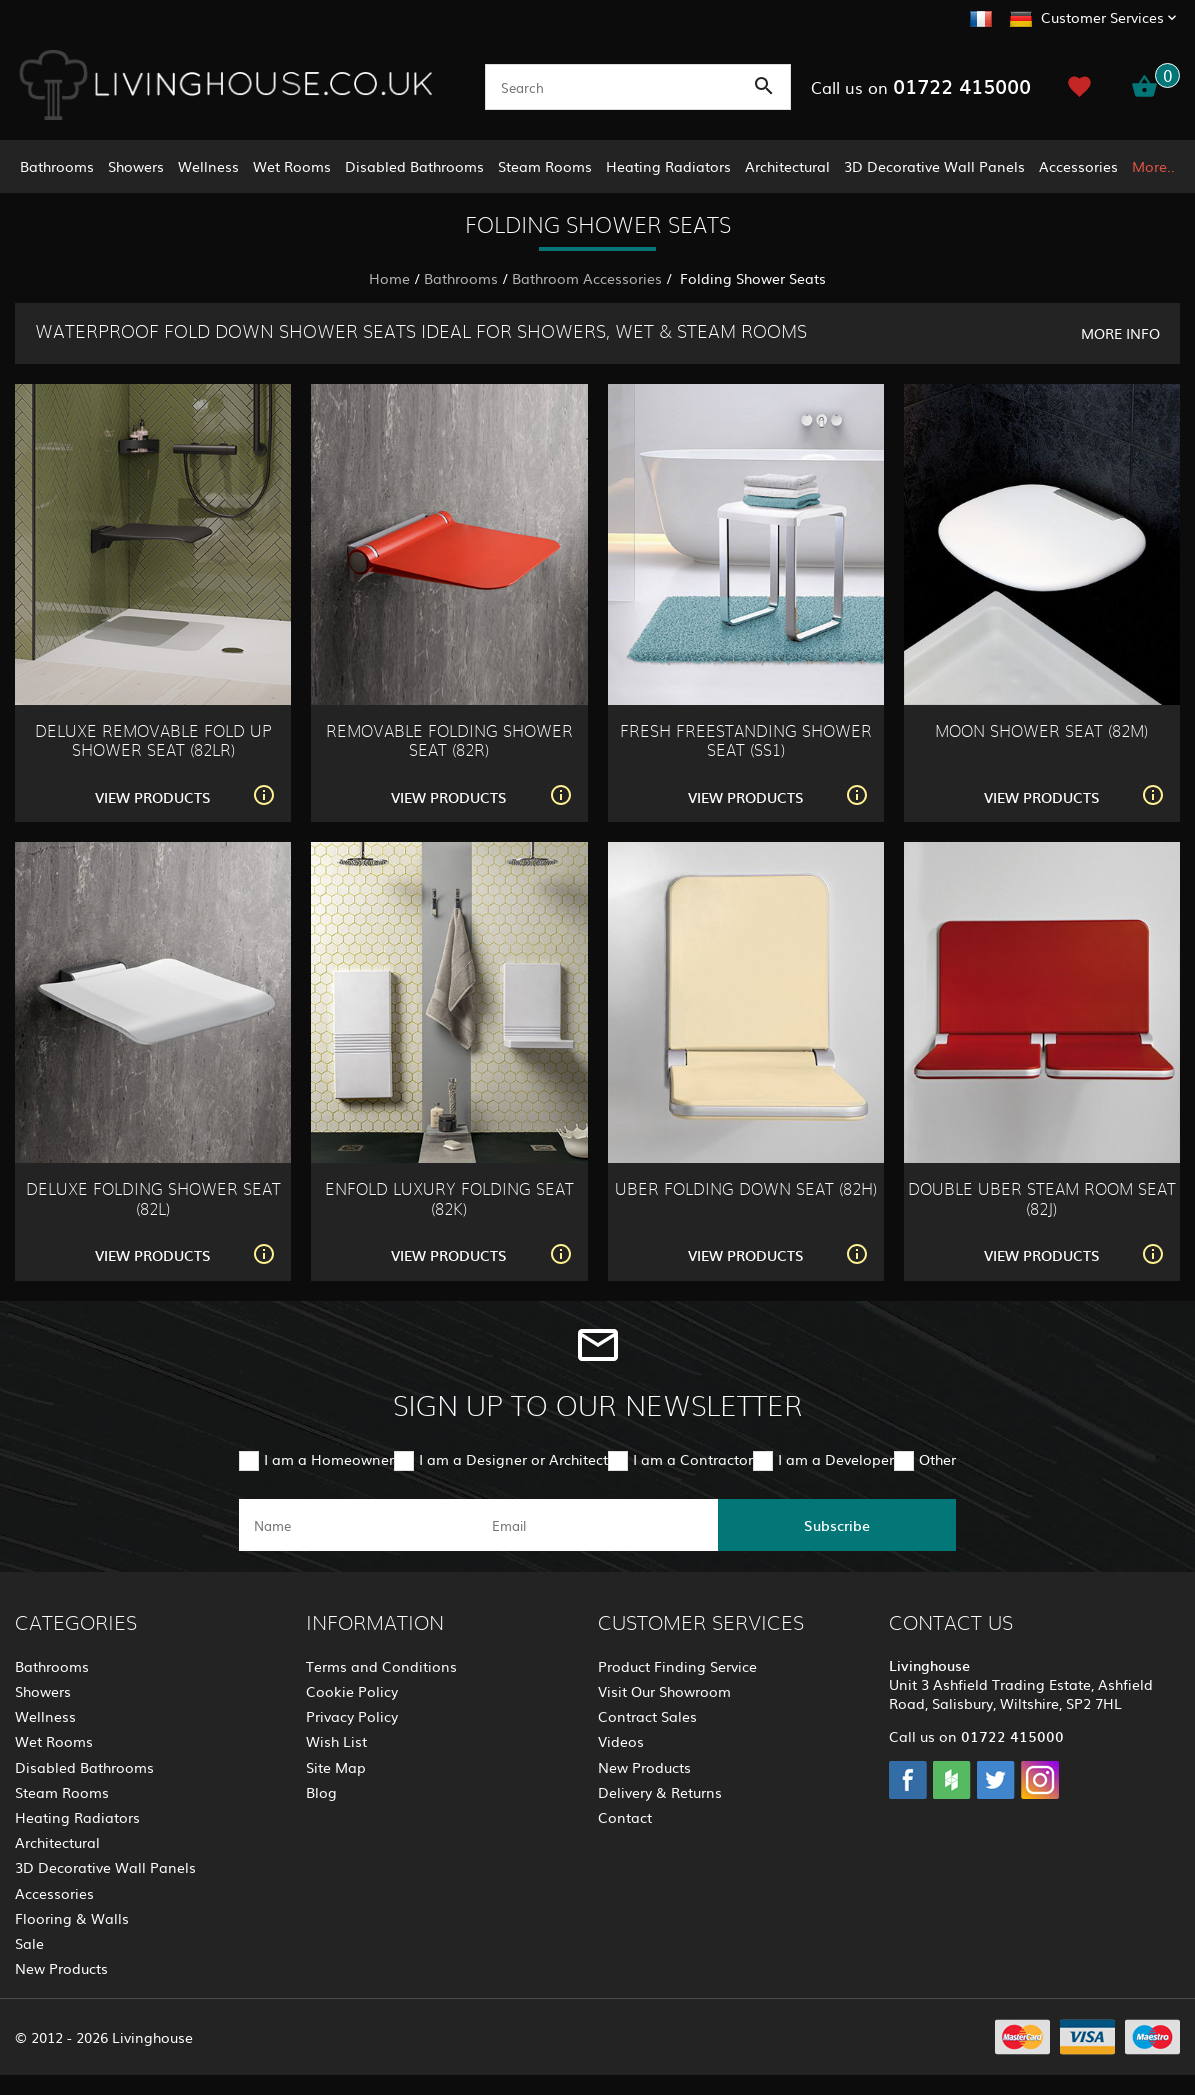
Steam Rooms (545, 166)
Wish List (336, 1741)
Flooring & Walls (72, 1918)
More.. (1153, 166)
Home (389, 278)
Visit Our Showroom (664, 1691)
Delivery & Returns (660, 1792)
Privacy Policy (352, 1716)
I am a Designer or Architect (513, 1459)
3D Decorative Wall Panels (934, 166)
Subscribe (837, 1525)
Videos (621, 1741)
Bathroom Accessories (587, 278)
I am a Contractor (693, 1459)
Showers (136, 166)
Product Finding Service (677, 1666)
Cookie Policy (352, 1691)
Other (937, 1459)
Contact (625, 1817)
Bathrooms (57, 166)
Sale (29, 1943)
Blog (321, 1792)
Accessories (1078, 166)
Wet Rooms (292, 166)
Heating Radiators (668, 166)
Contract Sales (647, 1716)
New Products (61, 1968)
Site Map (336, 1767)
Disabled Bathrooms (414, 166)
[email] (596, 1525)
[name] (358, 1525)
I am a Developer (836, 1459)
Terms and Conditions (381, 1666)
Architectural (787, 166)
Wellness (208, 166)
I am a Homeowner (329, 1459)
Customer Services (1102, 17)
